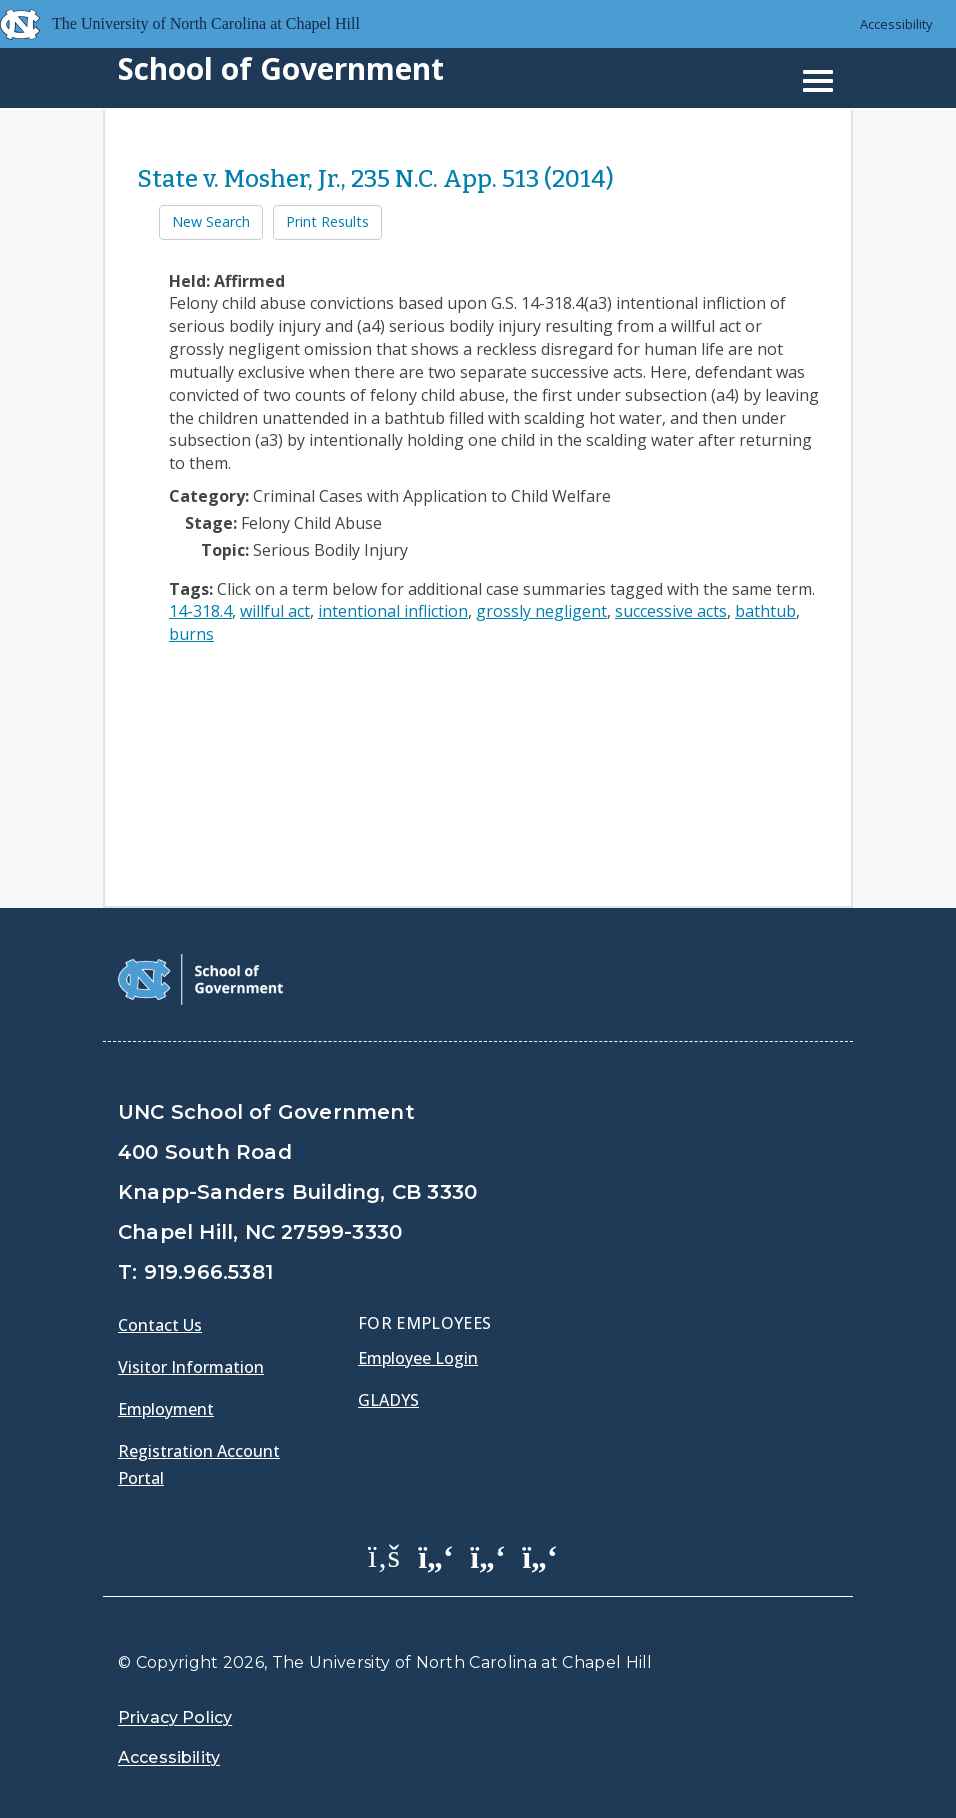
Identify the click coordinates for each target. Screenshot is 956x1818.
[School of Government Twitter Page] (436, 1555)
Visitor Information (191, 1367)
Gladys (388, 1400)
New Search (211, 221)
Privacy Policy (175, 1717)
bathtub (765, 611)
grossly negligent (541, 611)
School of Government (281, 68)
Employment (166, 1409)
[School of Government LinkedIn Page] (488, 1555)
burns (191, 634)
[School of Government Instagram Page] (540, 1555)
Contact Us (160, 1325)
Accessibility (896, 24)
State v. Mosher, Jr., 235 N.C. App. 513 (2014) (375, 179)
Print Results (327, 221)
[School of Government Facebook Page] (384, 1555)
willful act (275, 611)
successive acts (671, 611)
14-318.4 (200, 611)
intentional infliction (393, 611)
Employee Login (418, 1358)
